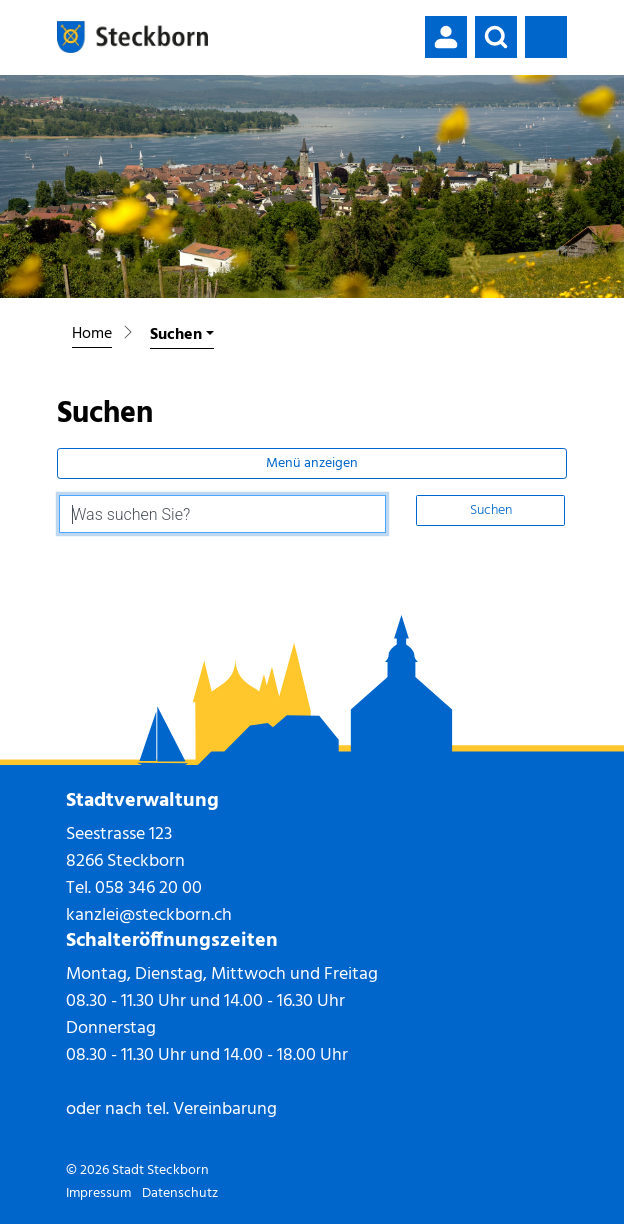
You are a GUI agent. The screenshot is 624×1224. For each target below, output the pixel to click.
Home (92, 334)
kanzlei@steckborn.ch (149, 915)
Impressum (98, 1193)
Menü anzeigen (312, 463)
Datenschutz (180, 1193)
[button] (496, 37)
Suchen (491, 510)
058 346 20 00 (148, 888)
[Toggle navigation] (546, 37)
